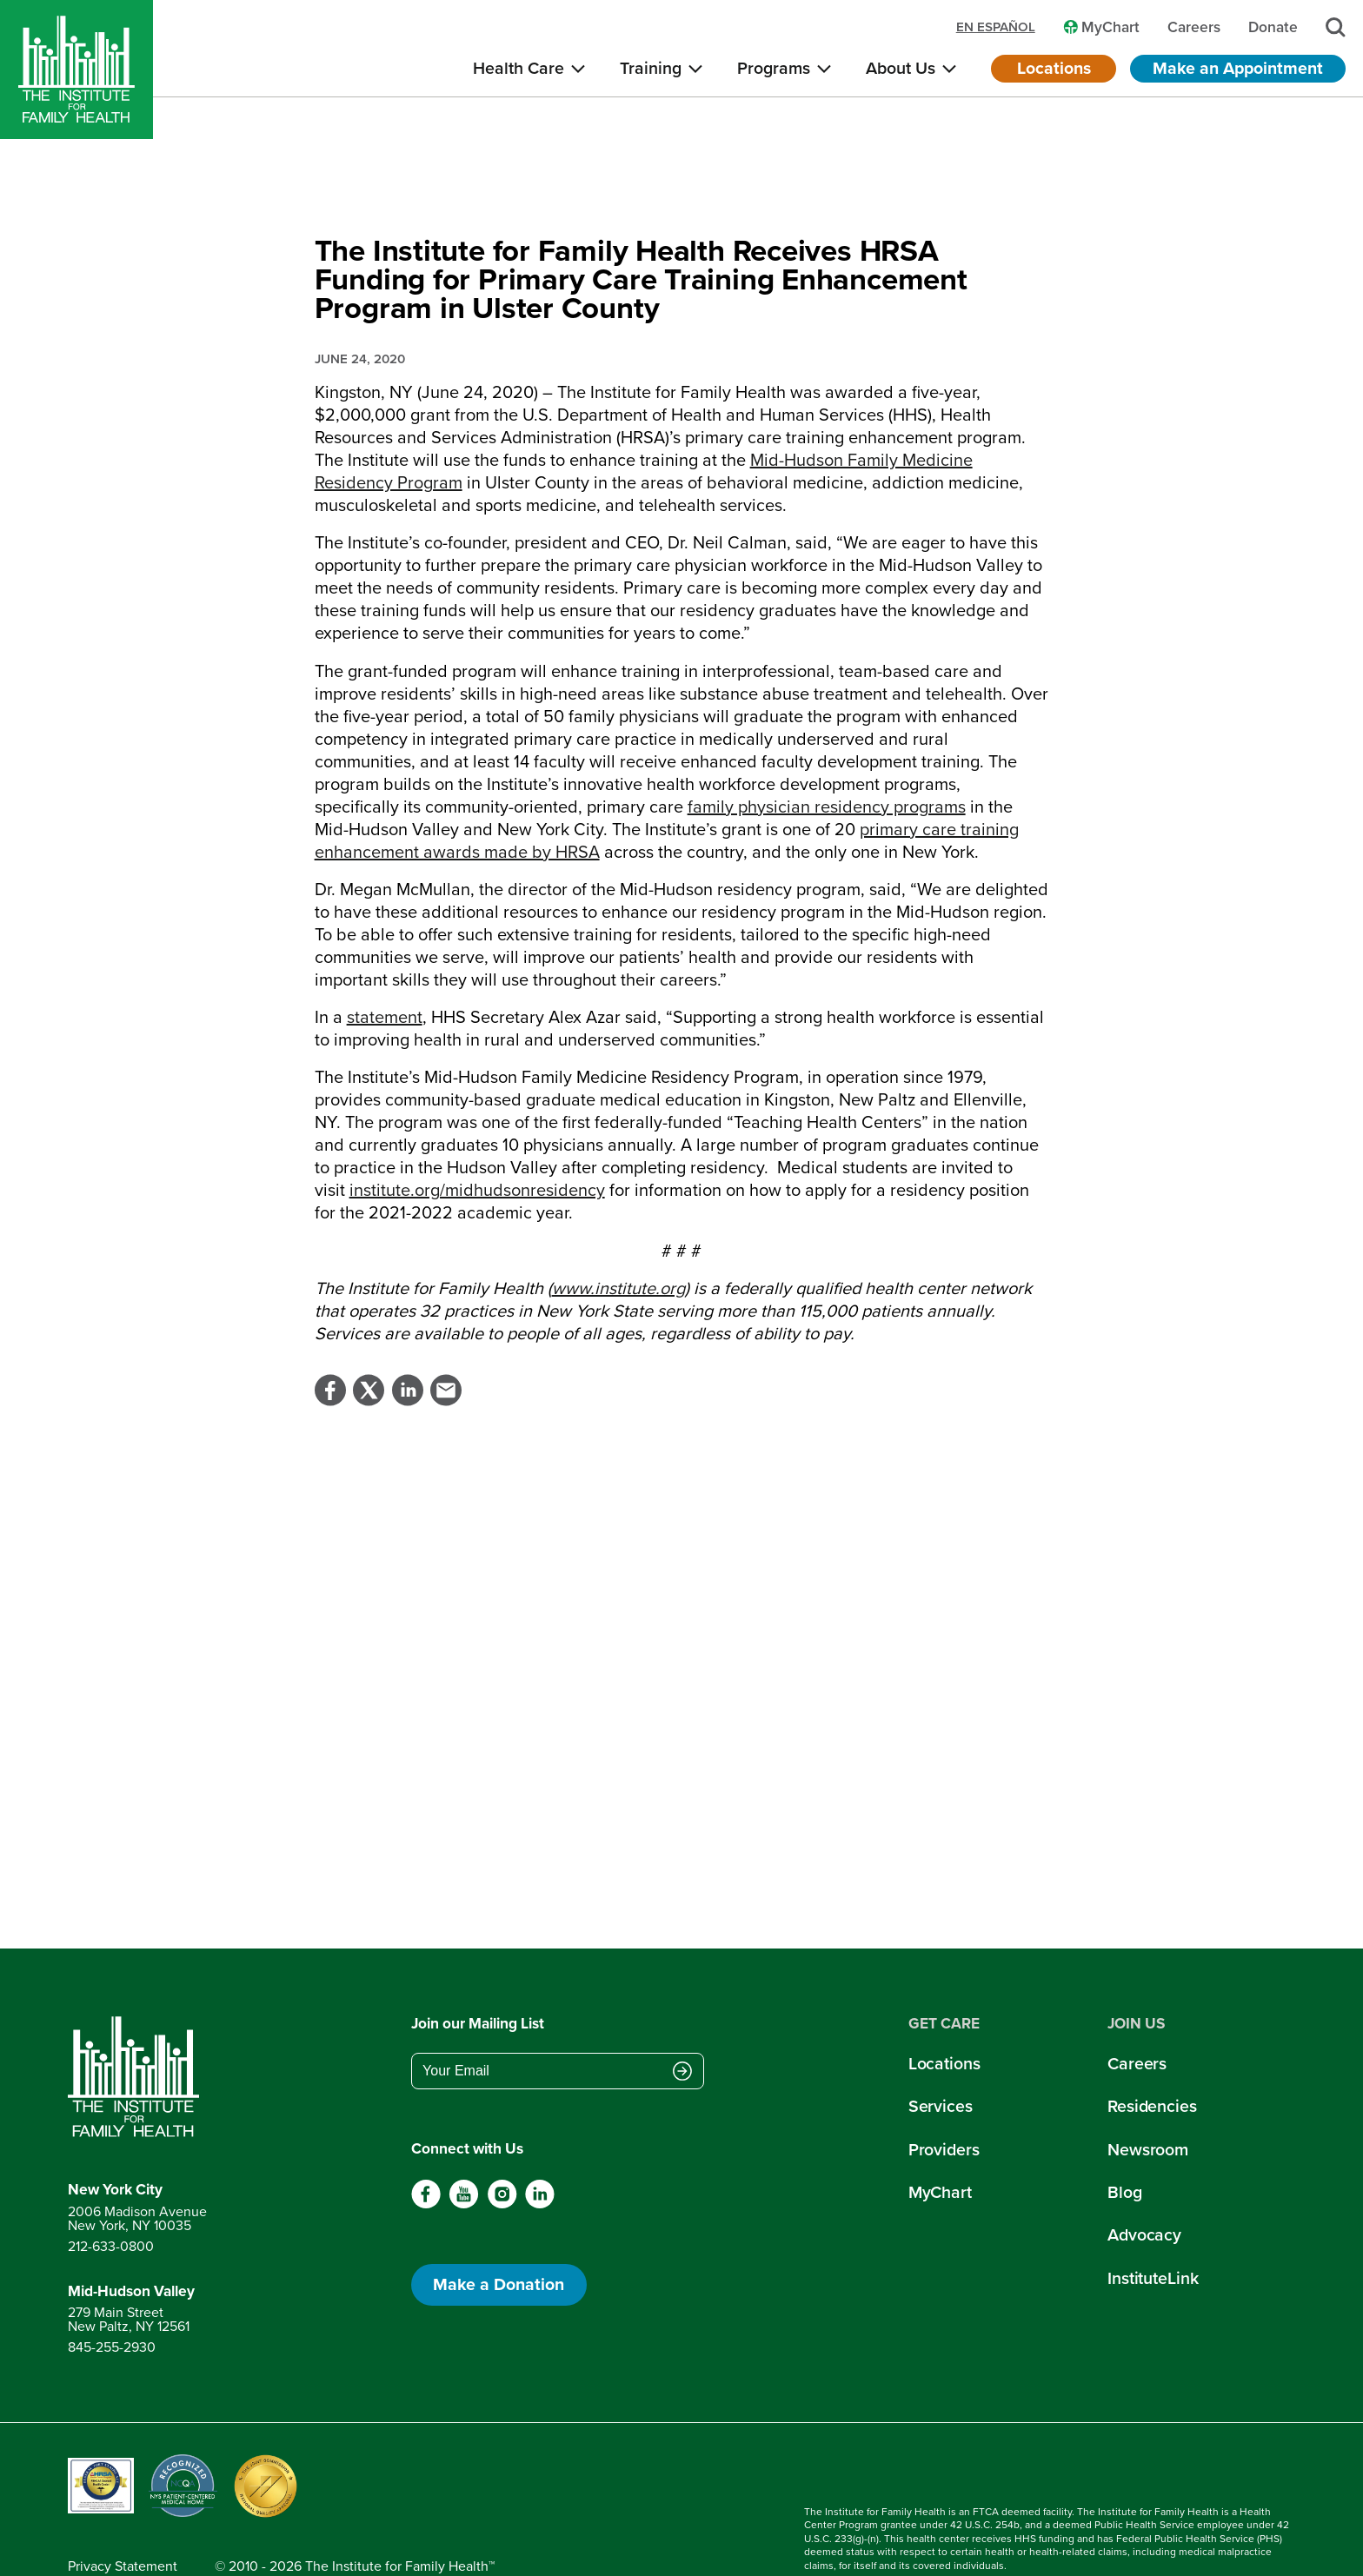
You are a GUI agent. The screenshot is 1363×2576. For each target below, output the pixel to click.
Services (940, 2064)
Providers (944, 2108)
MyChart (940, 2150)
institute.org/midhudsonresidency (477, 1148)
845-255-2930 (112, 2305)
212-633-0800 (111, 2204)
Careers (1137, 2022)
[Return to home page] (137, 2035)
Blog (1124, 2150)
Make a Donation (498, 2242)
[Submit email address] (682, 2031)
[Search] (1336, 27)
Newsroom (1147, 2108)
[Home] (76, 69)
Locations (1054, 68)
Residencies (1152, 2064)
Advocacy (1144, 2193)
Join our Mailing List (477, 1982)
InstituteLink (1152, 2236)
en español (995, 27)
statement (384, 975)
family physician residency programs (827, 765)
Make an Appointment (1238, 68)
